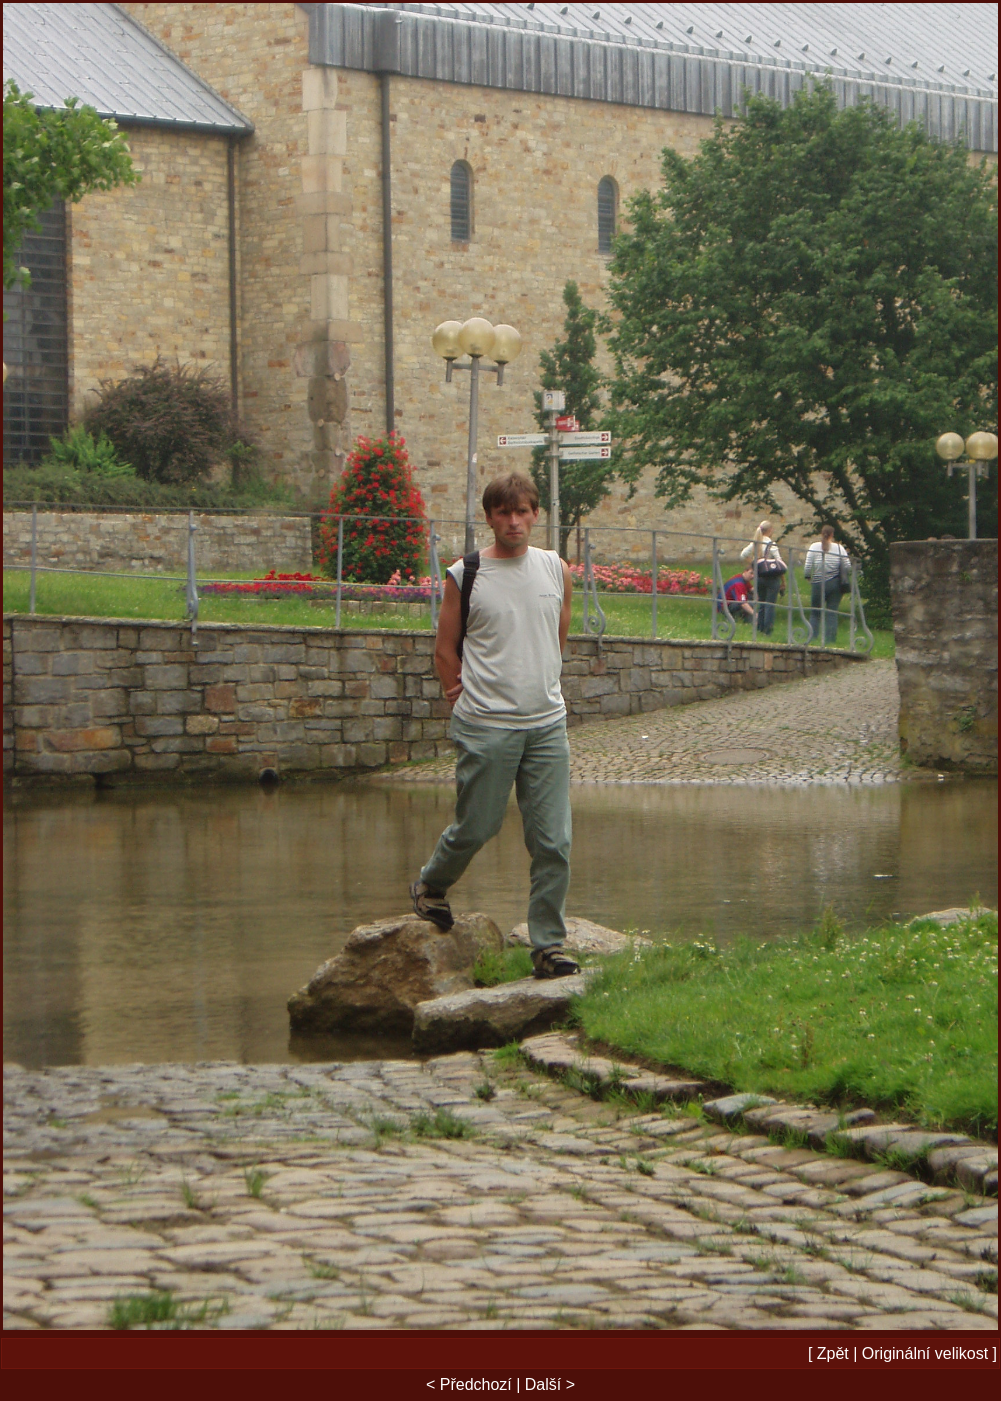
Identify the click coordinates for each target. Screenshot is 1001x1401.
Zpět (833, 1353)
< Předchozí (469, 1384)
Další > (550, 1384)
